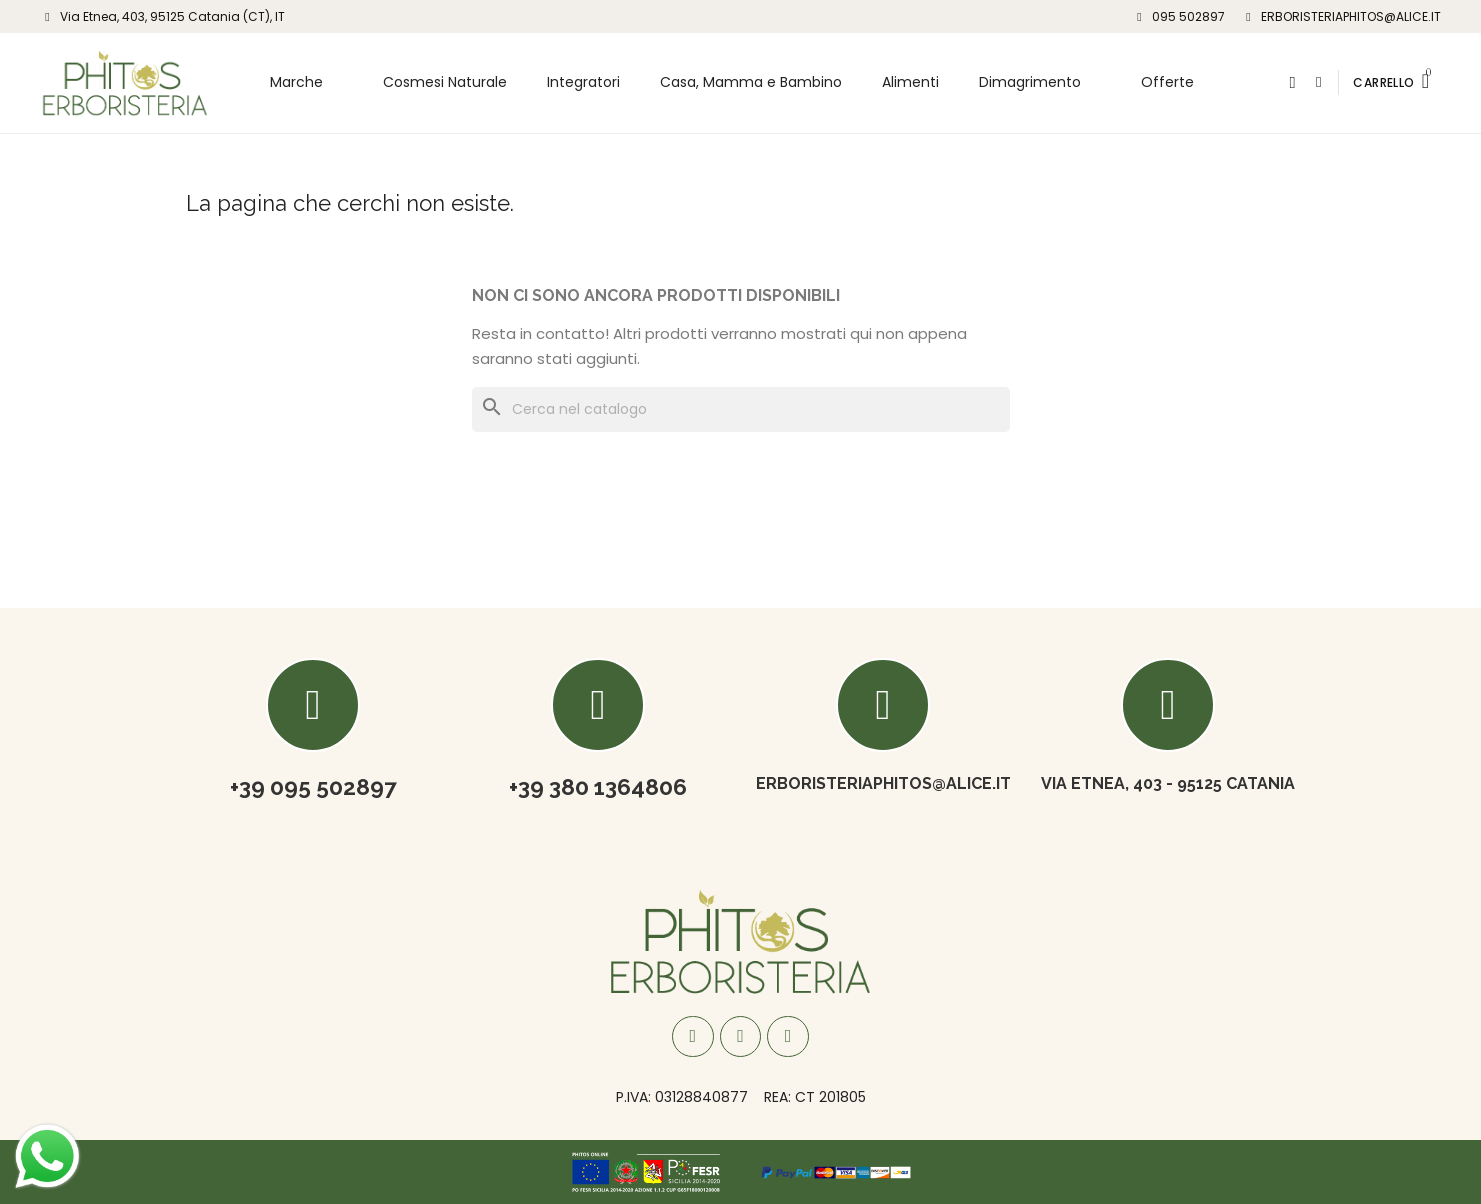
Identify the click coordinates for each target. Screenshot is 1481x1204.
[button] (1292, 82)
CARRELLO (1383, 82)
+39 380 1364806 (598, 787)
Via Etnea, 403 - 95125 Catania (1168, 783)
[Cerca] (741, 409)
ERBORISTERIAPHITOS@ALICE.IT (883, 783)
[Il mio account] (1318, 82)
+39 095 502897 (313, 787)
